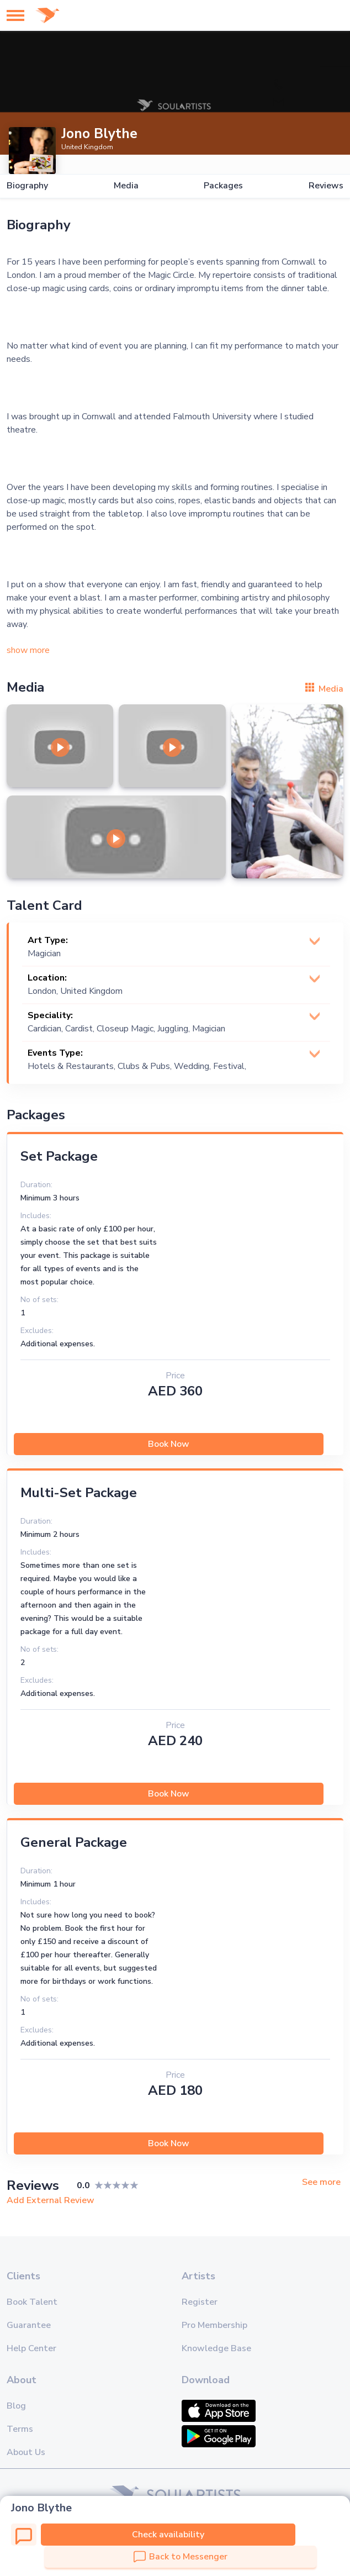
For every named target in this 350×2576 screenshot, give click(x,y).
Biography (27, 186)
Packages (223, 186)
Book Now (168, 1444)
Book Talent (32, 2302)
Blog (16, 2405)
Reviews (326, 186)
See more (321, 2182)
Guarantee (29, 2325)
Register (200, 2302)
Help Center (31, 2348)
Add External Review (50, 2200)
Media (126, 186)
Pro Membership (214, 2325)
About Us (26, 2452)
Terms (20, 2429)
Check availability (168, 2534)
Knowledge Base (216, 2348)
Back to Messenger (180, 2556)
